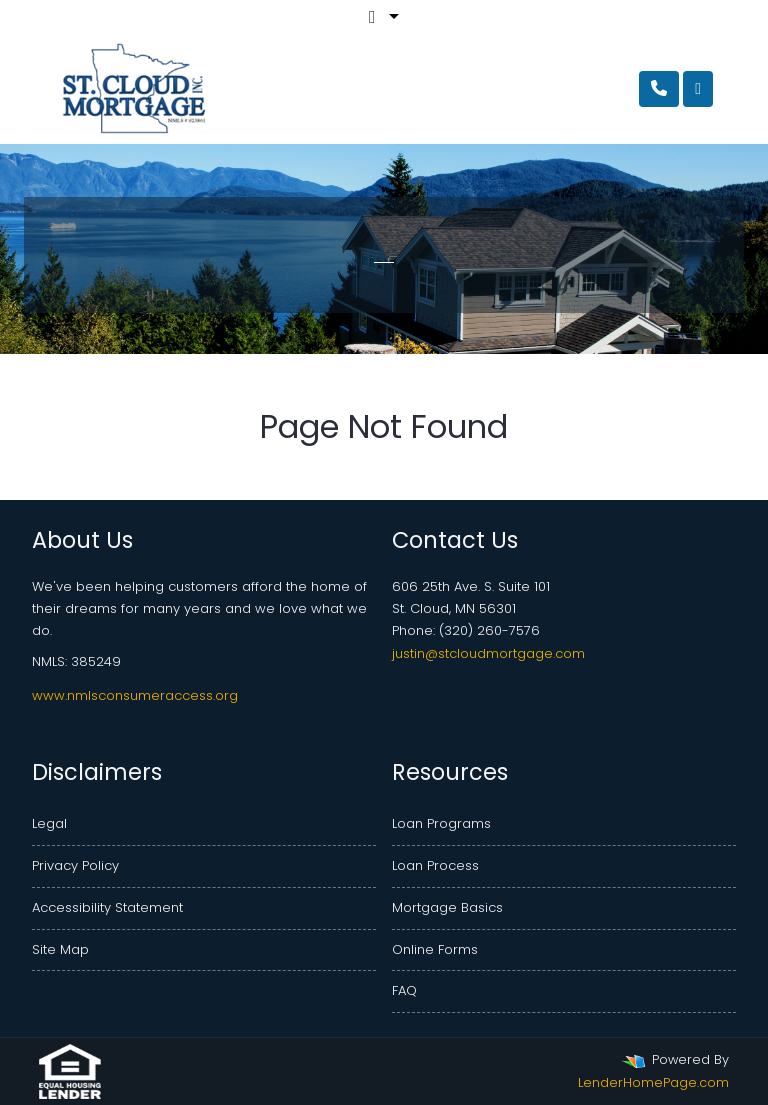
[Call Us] (659, 89)
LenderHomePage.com (653, 1082)
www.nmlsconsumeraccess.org (135, 695)
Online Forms (435, 949)
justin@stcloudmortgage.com (488, 653)
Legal (49, 823)
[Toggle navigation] (698, 89)
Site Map (60, 949)
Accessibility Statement (107, 907)
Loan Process (435, 865)
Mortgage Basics (447, 907)
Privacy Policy (75, 865)
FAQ (404, 990)
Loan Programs (441, 823)
